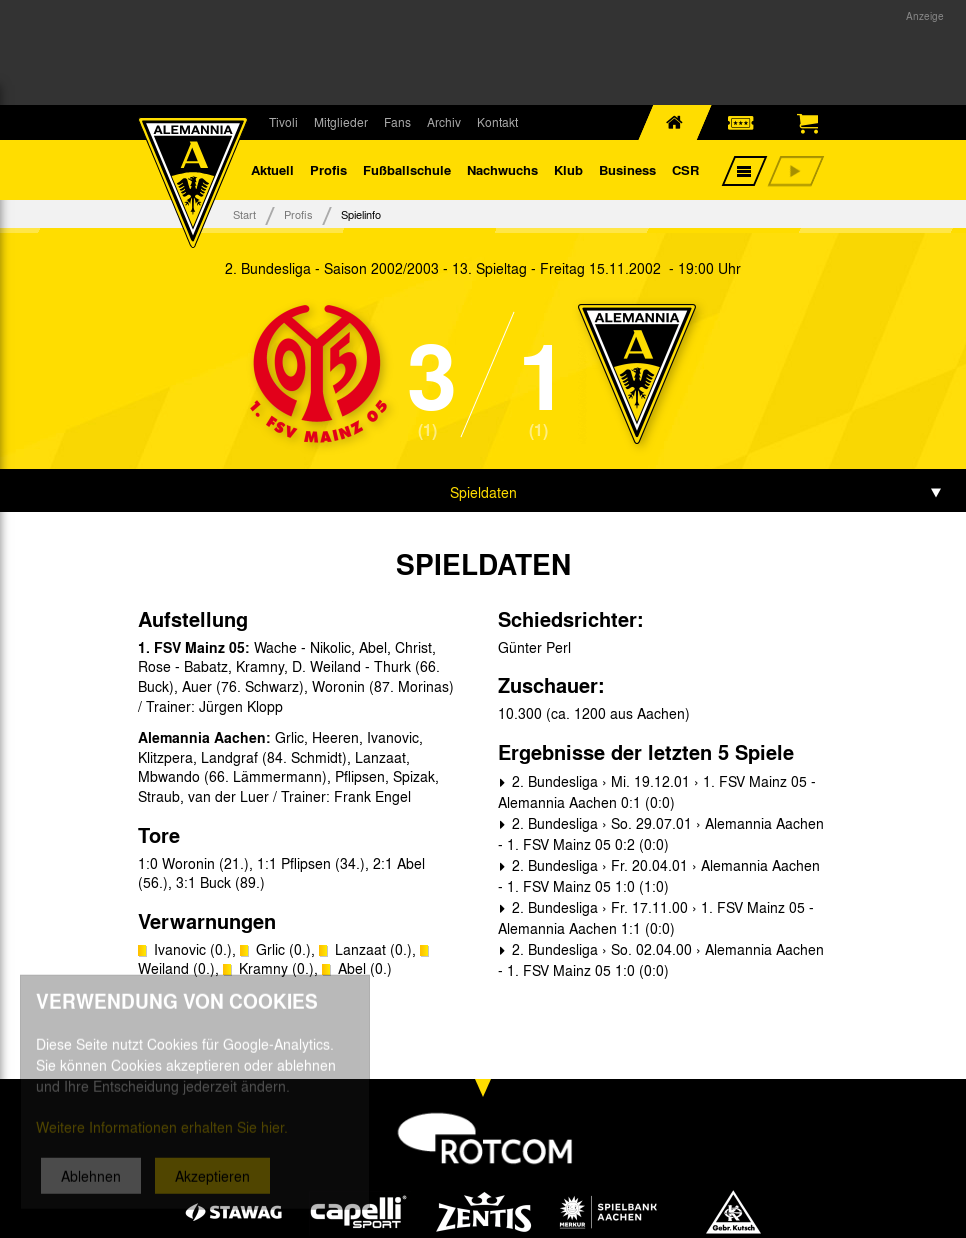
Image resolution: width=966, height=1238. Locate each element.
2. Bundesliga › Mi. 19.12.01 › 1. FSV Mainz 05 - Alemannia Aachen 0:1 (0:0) (657, 791)
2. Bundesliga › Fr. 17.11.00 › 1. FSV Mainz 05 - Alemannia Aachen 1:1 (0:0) (656, 917)
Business (627, 169)
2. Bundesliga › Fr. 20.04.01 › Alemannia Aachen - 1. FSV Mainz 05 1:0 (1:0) (659, 875)
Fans (397, 122)
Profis (328, 169)
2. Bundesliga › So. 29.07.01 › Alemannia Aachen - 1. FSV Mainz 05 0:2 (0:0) (661, 833)
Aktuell (272, 169)
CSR (685, 169)
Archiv (444, 122)
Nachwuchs (502, 169)
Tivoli (283, 122)
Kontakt (497, 122)
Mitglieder (341, 122)
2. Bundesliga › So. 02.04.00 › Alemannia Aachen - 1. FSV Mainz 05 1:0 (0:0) (661, 959)
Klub (568, 169)
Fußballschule (407, 169)
